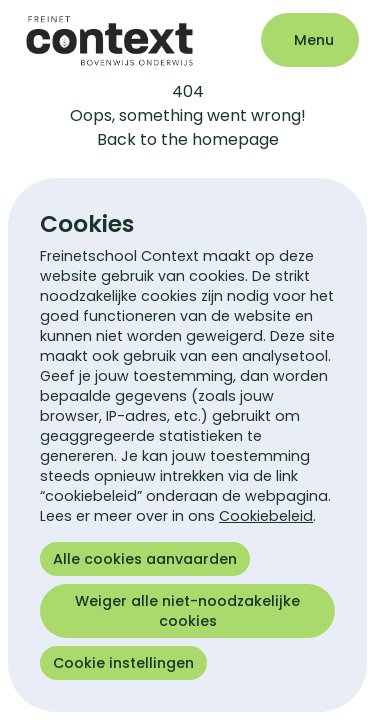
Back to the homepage (188, 139)
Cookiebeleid (266, 516)
